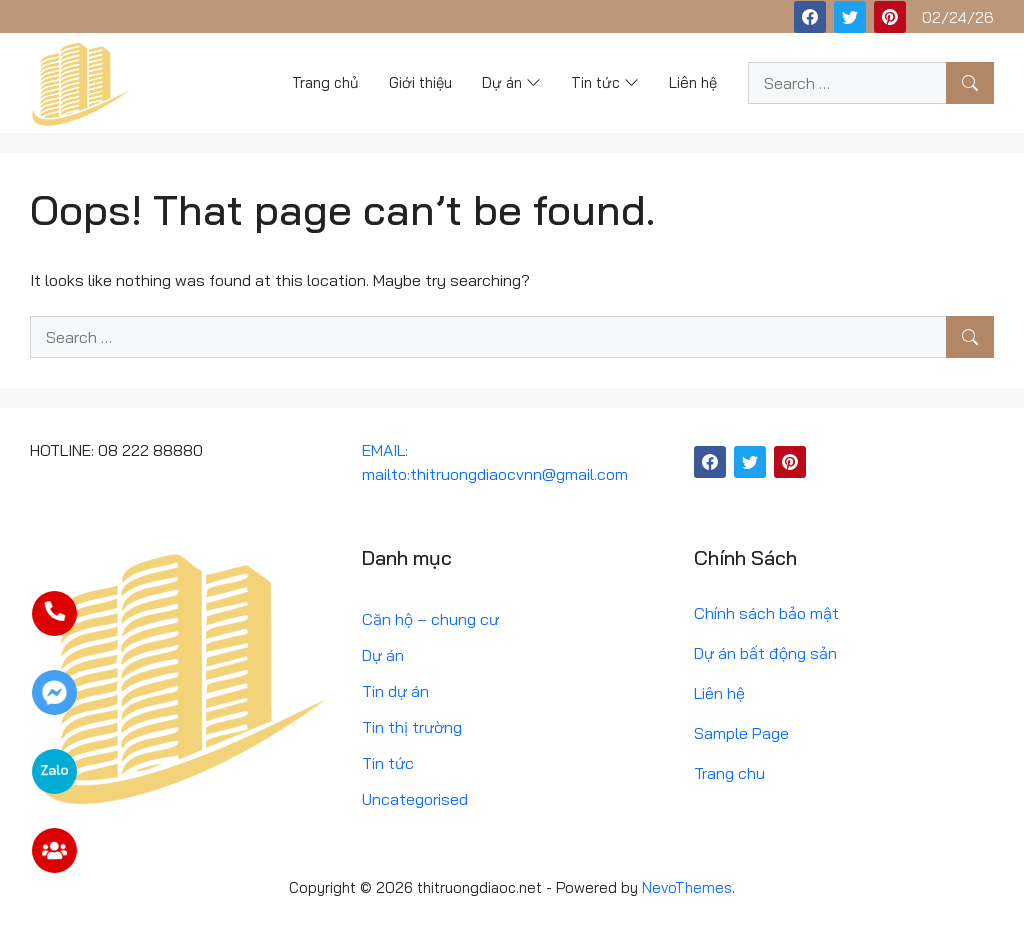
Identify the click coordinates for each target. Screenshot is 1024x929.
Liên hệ (719, 693)
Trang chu (729, 773)
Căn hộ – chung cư (430, 619)
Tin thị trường (412, 727)
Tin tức (388, 763)
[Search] (970, 83)
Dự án (383, 655)
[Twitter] (850, 17)
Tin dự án (395, 691)
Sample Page (741, 733)
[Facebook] (810, 17)
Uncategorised (415, 799)
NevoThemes (687, 887)
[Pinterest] (890, 17)
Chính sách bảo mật (766, 613)
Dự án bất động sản (765, 653)
